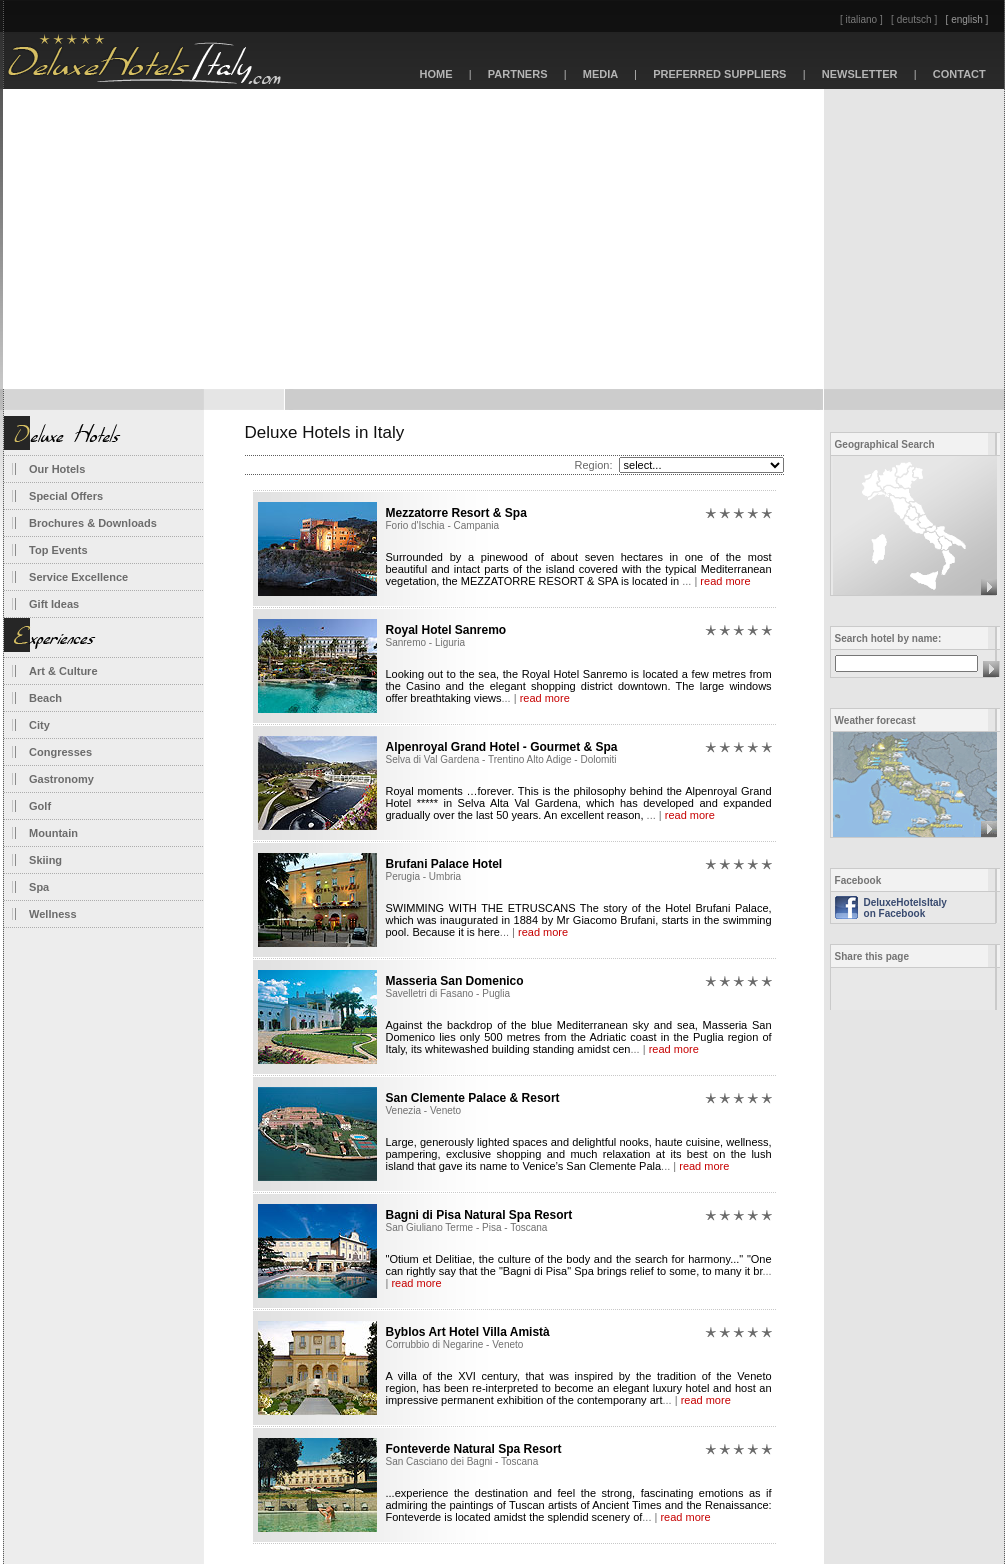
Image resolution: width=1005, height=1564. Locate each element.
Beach (45, 698)
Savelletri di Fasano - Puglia (448, 993)
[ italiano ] (861, 19)
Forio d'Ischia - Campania (443, 525)
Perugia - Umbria (424, 876)
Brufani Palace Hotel (444, 864)
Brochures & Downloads (93, 523)
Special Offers (66, 496)
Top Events (58, 550)
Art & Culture (63, 671)
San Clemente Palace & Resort (473, 1098)
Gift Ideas (54, 604)
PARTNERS (518, 74)
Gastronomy (61, 779)
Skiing (45, 860)
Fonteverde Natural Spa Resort (474, 1449)
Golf (40, 806)
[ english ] (967, 19)
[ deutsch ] (914, 19)
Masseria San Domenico (455, 981)
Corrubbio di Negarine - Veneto (455, 1344)
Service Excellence (78, 577)
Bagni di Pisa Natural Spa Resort (479, 1215)
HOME (435, 74)
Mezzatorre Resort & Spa (456, 513)
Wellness (53, 914)
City (39, 725)
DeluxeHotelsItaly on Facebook (905, 908)
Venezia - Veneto (424, 1110)
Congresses (60, 752)
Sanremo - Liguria (425, 642)
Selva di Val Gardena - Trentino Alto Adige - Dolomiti (501, 759)
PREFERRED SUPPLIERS (720, 74)
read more (725, 581)
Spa (39, 887)
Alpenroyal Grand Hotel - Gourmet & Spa (502, 747)
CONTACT (959, 74)
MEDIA (601, 74)
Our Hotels (57, 469)
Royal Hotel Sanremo (446, 630)
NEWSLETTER (860, 74)
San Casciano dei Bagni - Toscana (462, 1461)
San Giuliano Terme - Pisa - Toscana (467, 1227)
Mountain (53, 833)
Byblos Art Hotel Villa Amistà (468, 1332)
